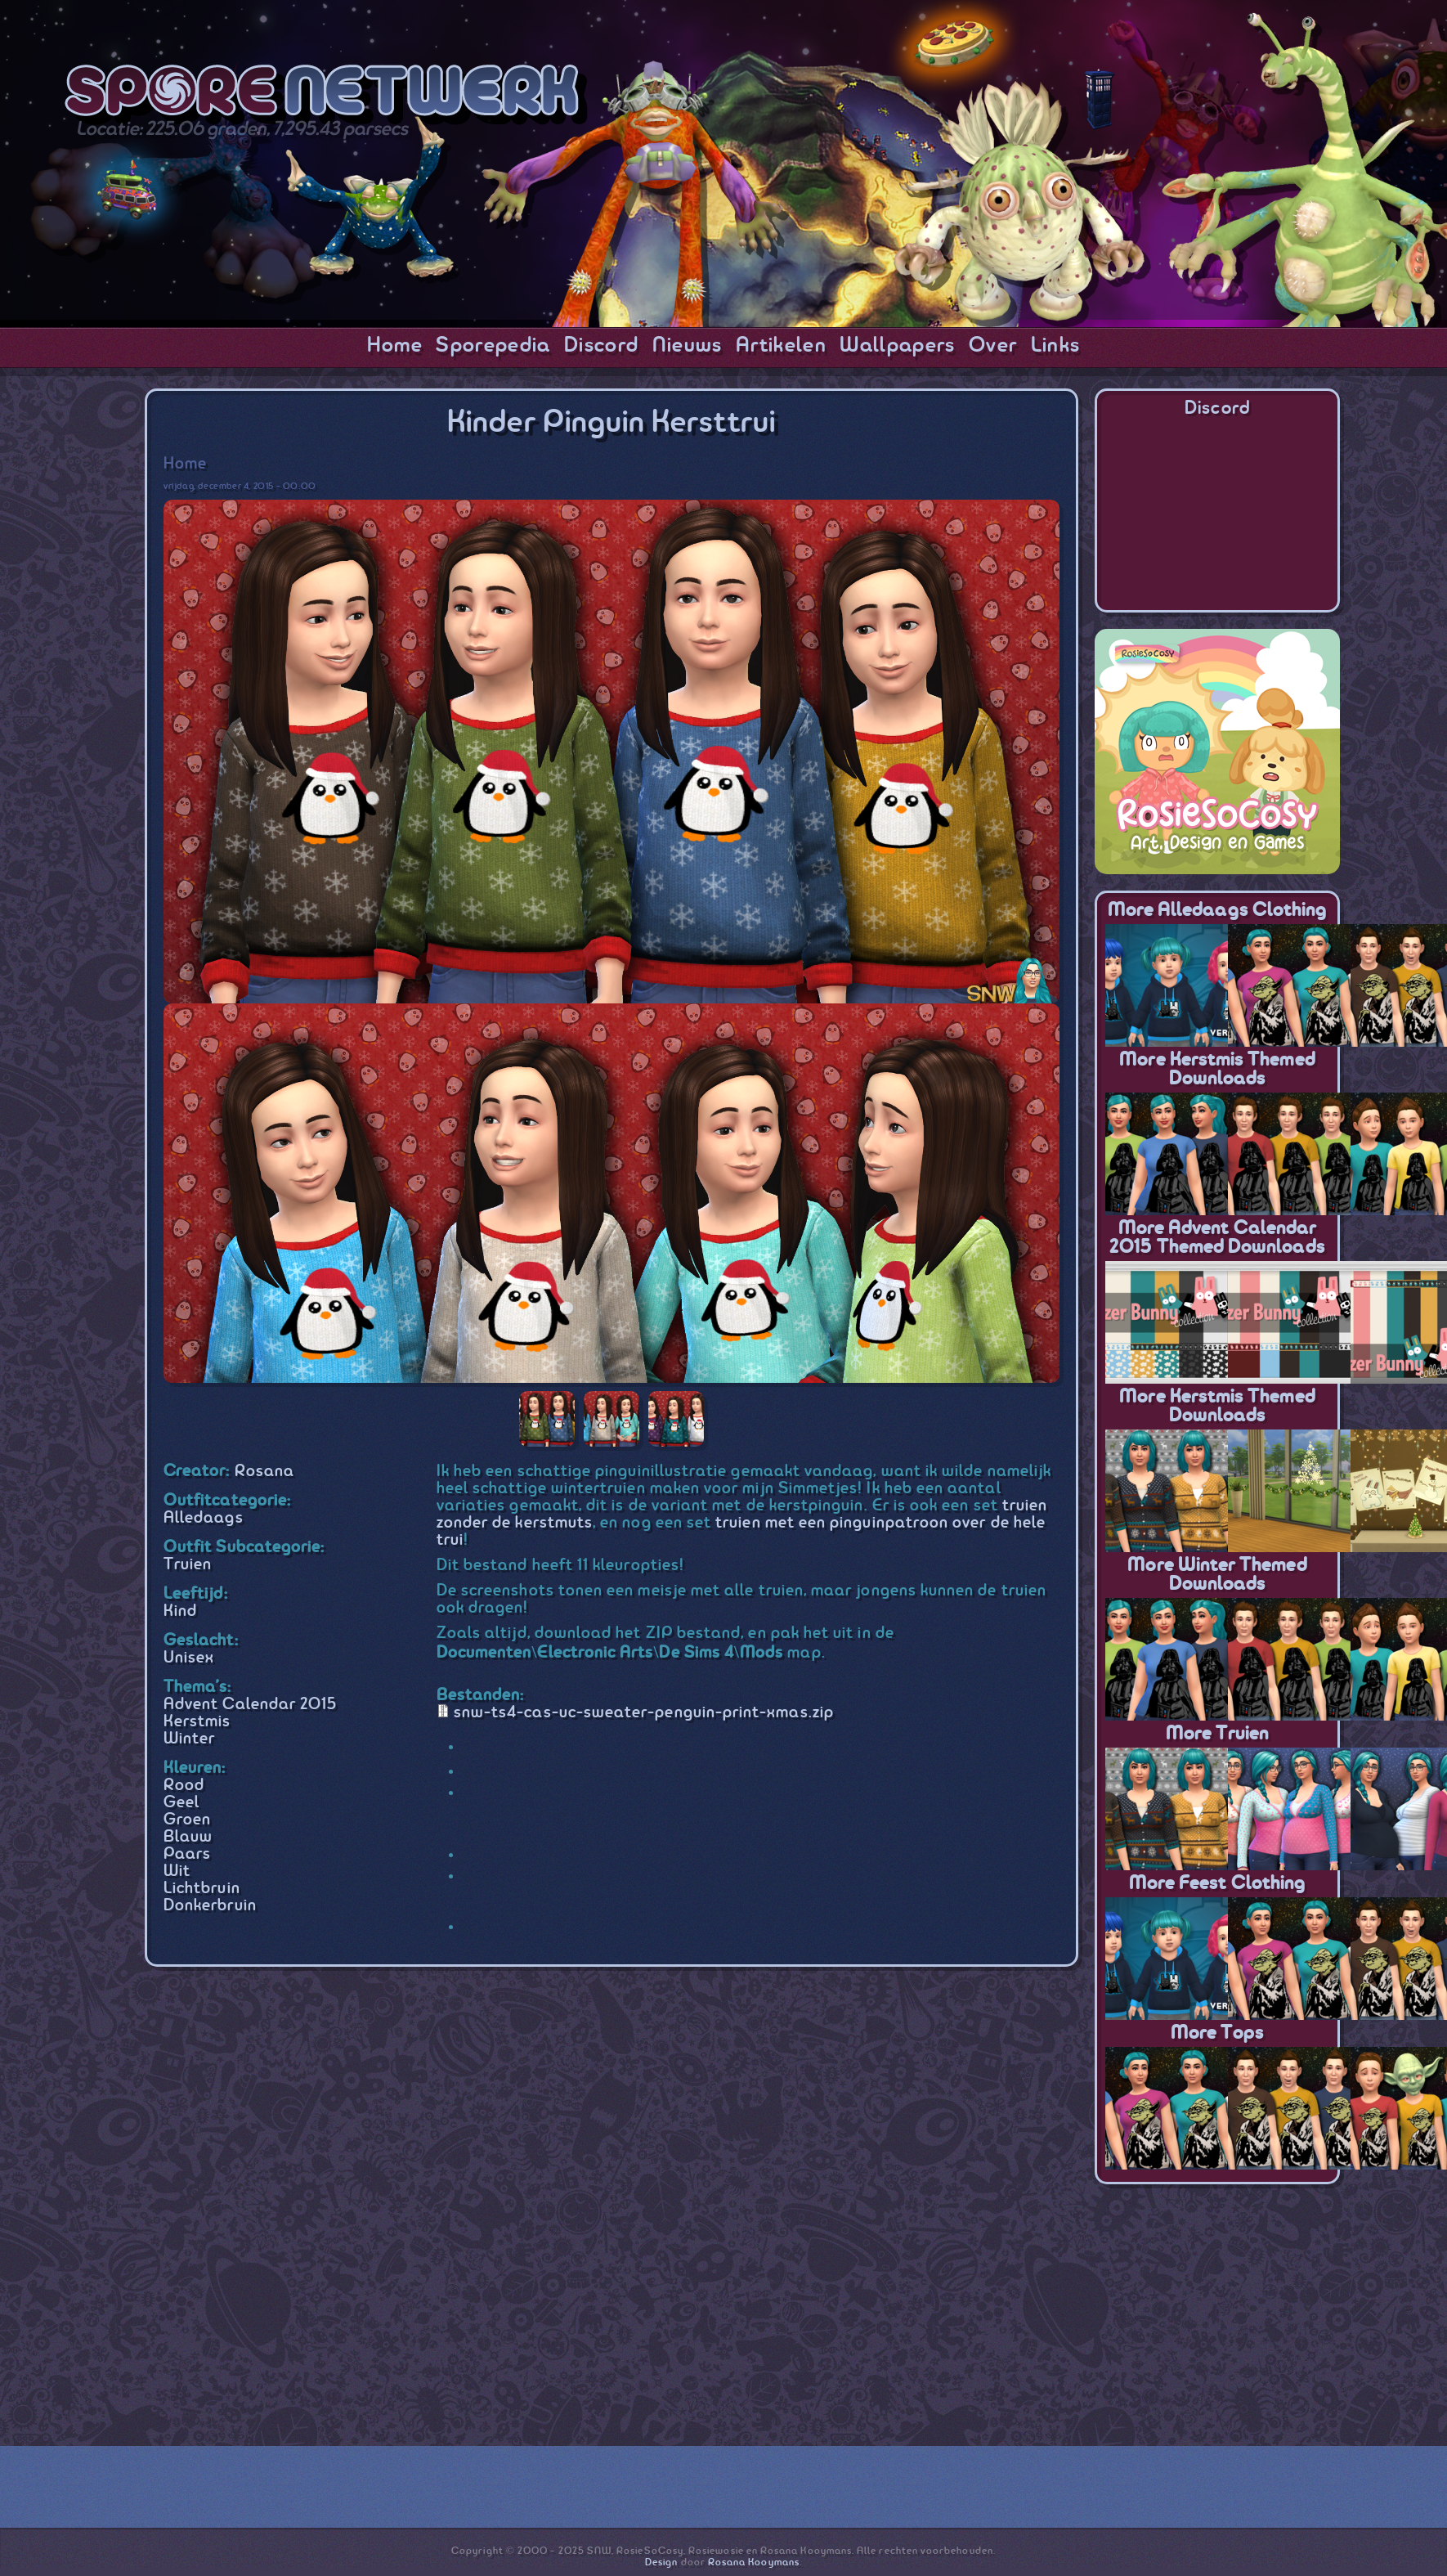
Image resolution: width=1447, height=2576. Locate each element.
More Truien (1218, 1734)
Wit (177, 1871)
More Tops (1218, 2033)
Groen (187, 1820)
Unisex (189, 1658)
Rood (184, 1785)
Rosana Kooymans (754, 2562)
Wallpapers (897, 346)
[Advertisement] (1217, 2303)
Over (993, 346)
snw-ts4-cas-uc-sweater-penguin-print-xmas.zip (644, 1712)
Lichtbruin (202, 1888)
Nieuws (687, 346)
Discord (601, 346)
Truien (188, 1564)
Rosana (264, 1471)
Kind (180, 1611)
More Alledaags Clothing (1218, 910)
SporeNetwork (326, 94)
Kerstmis (197, 1721)
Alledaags (204, 1518)
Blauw (188, 1837)
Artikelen (781, 346)
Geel (181, 1802)
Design (661, 2562)
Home (395, 346)
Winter (189, 1739)
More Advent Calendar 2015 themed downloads (1216, 1238)
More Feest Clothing (1217, 1883)
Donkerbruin (210, 1905)
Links (1056, 346)
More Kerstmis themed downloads (1217, 1069)
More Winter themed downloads (1216, 1575)
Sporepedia (493, 346)
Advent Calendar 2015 (250, 1704)
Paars (187, 1854)
